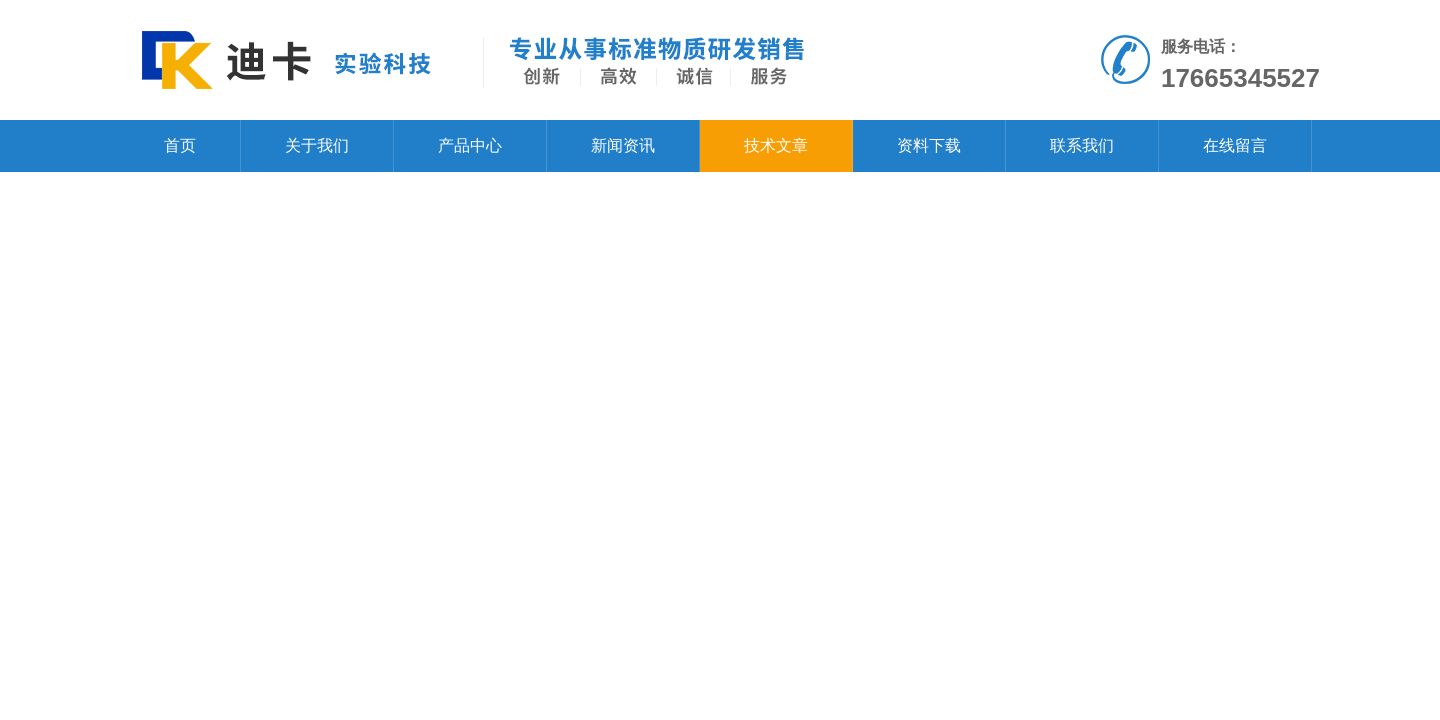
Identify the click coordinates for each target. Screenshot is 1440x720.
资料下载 (929, 145)
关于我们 (317, 145)
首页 (180, 145)
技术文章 (776, 145)
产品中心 (470, 145)
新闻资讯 (623, 145)
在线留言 (1235, 145)
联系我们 (1082, 145)
